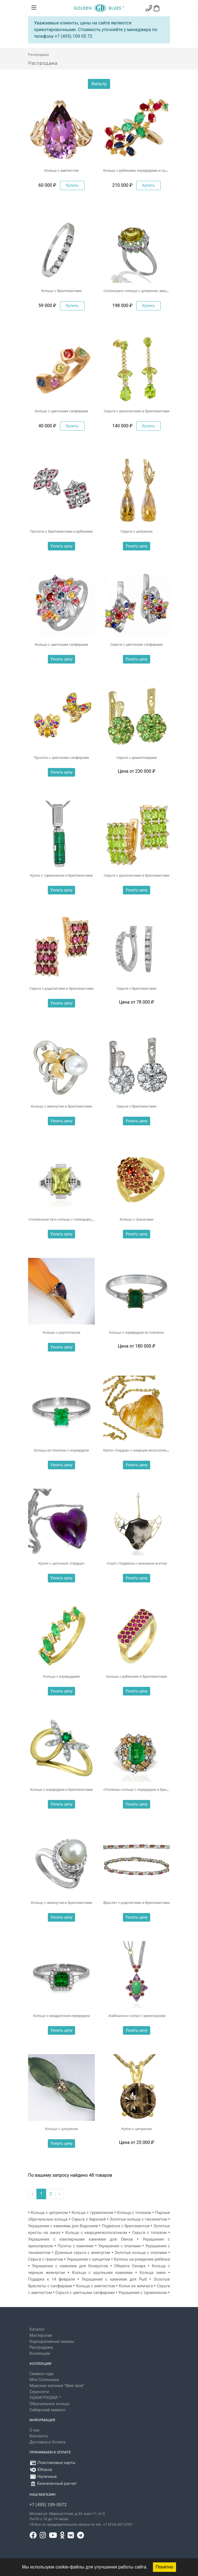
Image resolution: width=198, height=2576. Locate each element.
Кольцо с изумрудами (61, 1676)
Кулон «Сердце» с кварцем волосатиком (137, 1450)
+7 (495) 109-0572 (48, 2504)
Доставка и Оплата (47, 2442)
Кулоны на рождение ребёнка (142, 2259)
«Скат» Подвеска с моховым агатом (137, 1563)
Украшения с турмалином (142, 2292)
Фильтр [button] (99, 83)
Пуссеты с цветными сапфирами (61, 757)
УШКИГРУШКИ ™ (45, 2397)
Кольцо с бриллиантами (61, 291)
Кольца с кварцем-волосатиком (96, 2232)
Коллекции (39, 2353)
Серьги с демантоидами (136, 757)
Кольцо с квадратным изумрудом (61, 2016)
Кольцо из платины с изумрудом (61, 1450)
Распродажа (41, 2347)
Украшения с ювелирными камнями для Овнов (80, 2239)
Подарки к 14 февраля (51, 2279)
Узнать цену (61, 546)
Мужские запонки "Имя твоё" (56, 2385)
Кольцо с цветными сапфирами (61, 411)
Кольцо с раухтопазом (61, 1332)
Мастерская (40, 2335)
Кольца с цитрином (49, 2212)
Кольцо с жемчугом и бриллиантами (61, 1106)
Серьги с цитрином (137, 531)
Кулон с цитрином (137, 2129)
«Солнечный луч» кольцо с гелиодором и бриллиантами (75, 1219)
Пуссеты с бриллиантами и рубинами (61, 531)
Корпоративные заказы (51, 2341)
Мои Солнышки (44, 2379)
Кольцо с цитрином (61, 2129)
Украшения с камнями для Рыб (114, 2279)
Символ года (41, 2373)
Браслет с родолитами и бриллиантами (136, 1903)
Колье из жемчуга (136, 2286)
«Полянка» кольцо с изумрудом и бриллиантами (143, 1789)
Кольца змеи (152, 2272)
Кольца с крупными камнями (102, 2272)
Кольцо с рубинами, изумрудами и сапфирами (141, 170)
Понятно (164, 2567)
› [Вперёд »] (59, 2193)
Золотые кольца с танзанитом (138, 2219)
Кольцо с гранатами (136, 1219)
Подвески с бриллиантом (126, 2226)
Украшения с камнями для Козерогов (70, 2266)
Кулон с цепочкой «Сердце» (61, 1563)
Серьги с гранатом (45, 2259)
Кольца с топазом (134, 2212)
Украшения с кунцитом (88, 2259)
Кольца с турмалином (92, 2212)
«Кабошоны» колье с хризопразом (136, 2016)
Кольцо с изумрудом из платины (136, 1332)
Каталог (36, 2329)
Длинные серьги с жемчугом (82, 2252)
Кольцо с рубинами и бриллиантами (136, 1676)
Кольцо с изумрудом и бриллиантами (61, 1789)
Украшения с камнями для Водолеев (63, 2226)
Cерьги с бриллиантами (136, 988)
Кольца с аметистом (95, 2286)
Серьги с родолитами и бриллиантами (61, 988)
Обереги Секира (130, 2266)
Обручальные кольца (49, 2404)
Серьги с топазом (149, 2232)
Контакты (38, 2436)
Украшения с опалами (119, 2246)
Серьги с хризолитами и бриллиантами (136, 411)
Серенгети (39, 2392)
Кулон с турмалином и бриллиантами (61, 875)
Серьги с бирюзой (88, 2219)
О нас (34, 2430)
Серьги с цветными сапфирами (136, 644)
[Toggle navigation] (34, 8)
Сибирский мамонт (47, 2410)
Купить (72, 185)
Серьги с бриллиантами (136, 1106)
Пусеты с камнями (75, 2246)
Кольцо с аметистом (61, 170)
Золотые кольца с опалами (141, 2252)
